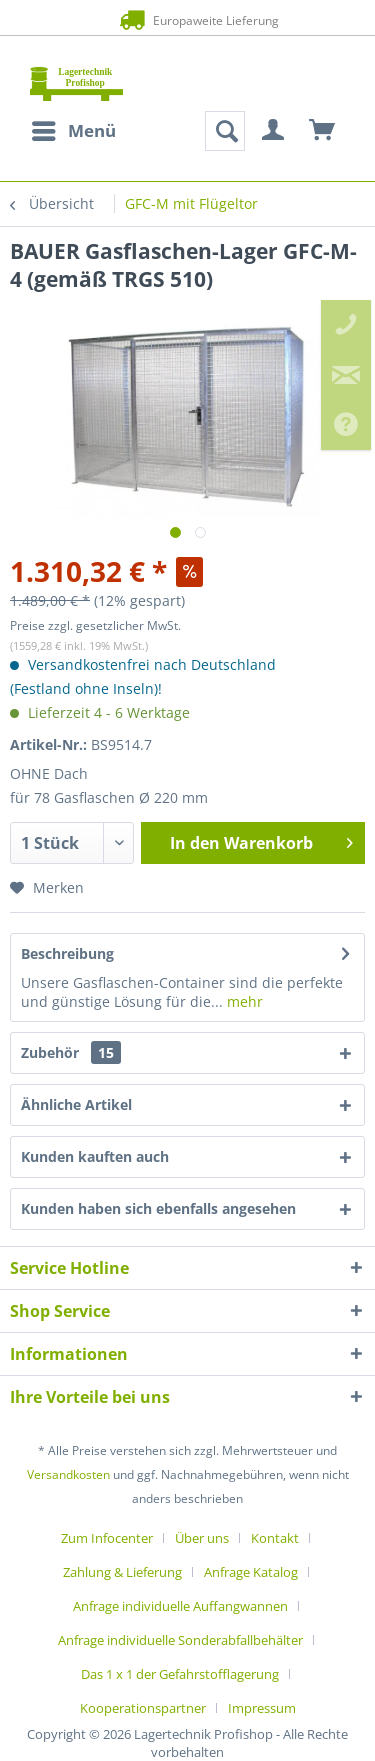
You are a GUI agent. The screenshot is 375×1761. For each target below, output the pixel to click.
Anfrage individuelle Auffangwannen (180, 1606)
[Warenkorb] (323, 131)
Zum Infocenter (107, 1538)
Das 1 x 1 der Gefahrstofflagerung (180, 1674)
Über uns (202, 1538)
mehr (243, 1001)
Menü (74, 128)
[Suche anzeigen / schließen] (225, 131)
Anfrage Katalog (251, 1572)
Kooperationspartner (143, 1708)
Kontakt (275, 1538)
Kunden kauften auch (95, 1156)
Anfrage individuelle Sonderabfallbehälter (180, 1640)
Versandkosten (68, 1474)
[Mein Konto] (274, 131)
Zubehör (71, 1052)
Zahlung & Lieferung (122, 1572)
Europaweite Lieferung (187, 19)
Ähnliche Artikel (76, 1104)
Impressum (262, 1708)
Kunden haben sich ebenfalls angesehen (158, 1208)
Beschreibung (67, 953)
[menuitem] (73, 131)
